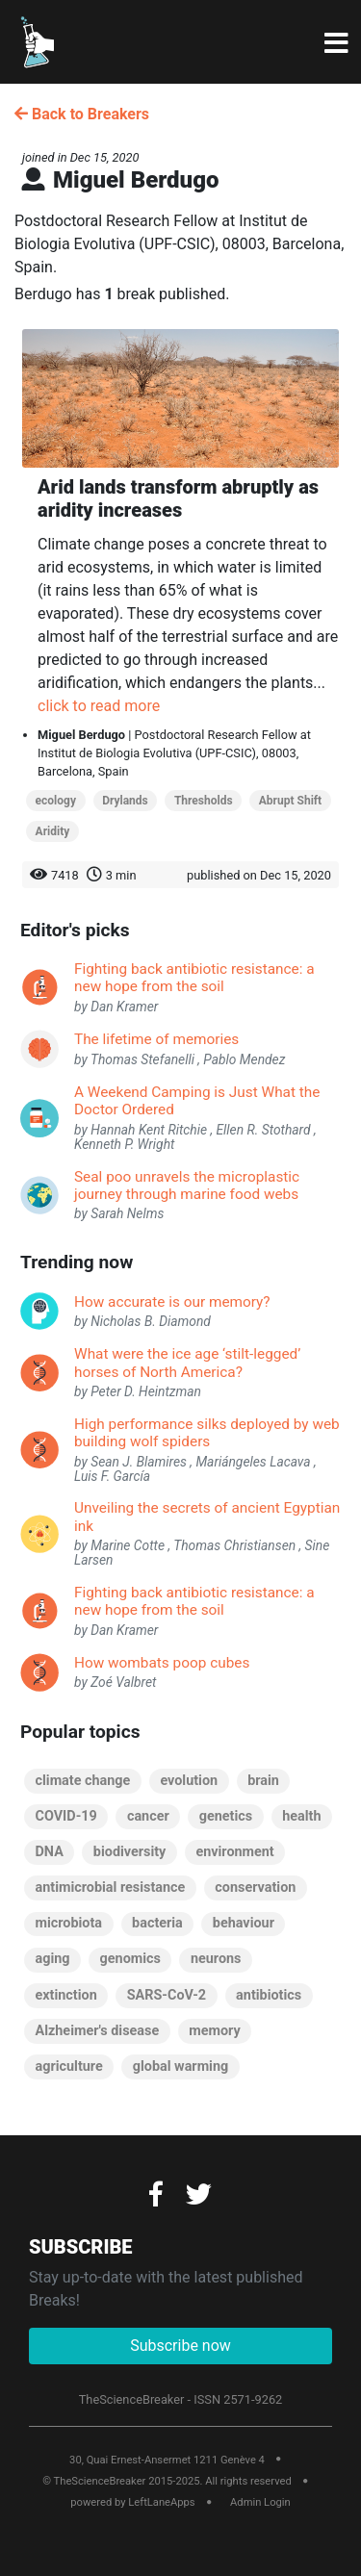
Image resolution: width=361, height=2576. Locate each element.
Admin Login (260, 2502)
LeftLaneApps (161, 2502)
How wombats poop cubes (161, 1662)
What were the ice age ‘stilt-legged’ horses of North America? (187, 1362)
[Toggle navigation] (336, 44)
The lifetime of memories (156, 1039)
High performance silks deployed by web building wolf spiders (207, 1433)
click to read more (99, 706)
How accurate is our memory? (172, 1302)
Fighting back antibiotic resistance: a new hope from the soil (194, 977)
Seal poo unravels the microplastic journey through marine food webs (186, 1185)
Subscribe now (180, 2345)
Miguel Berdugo (81, 734)
